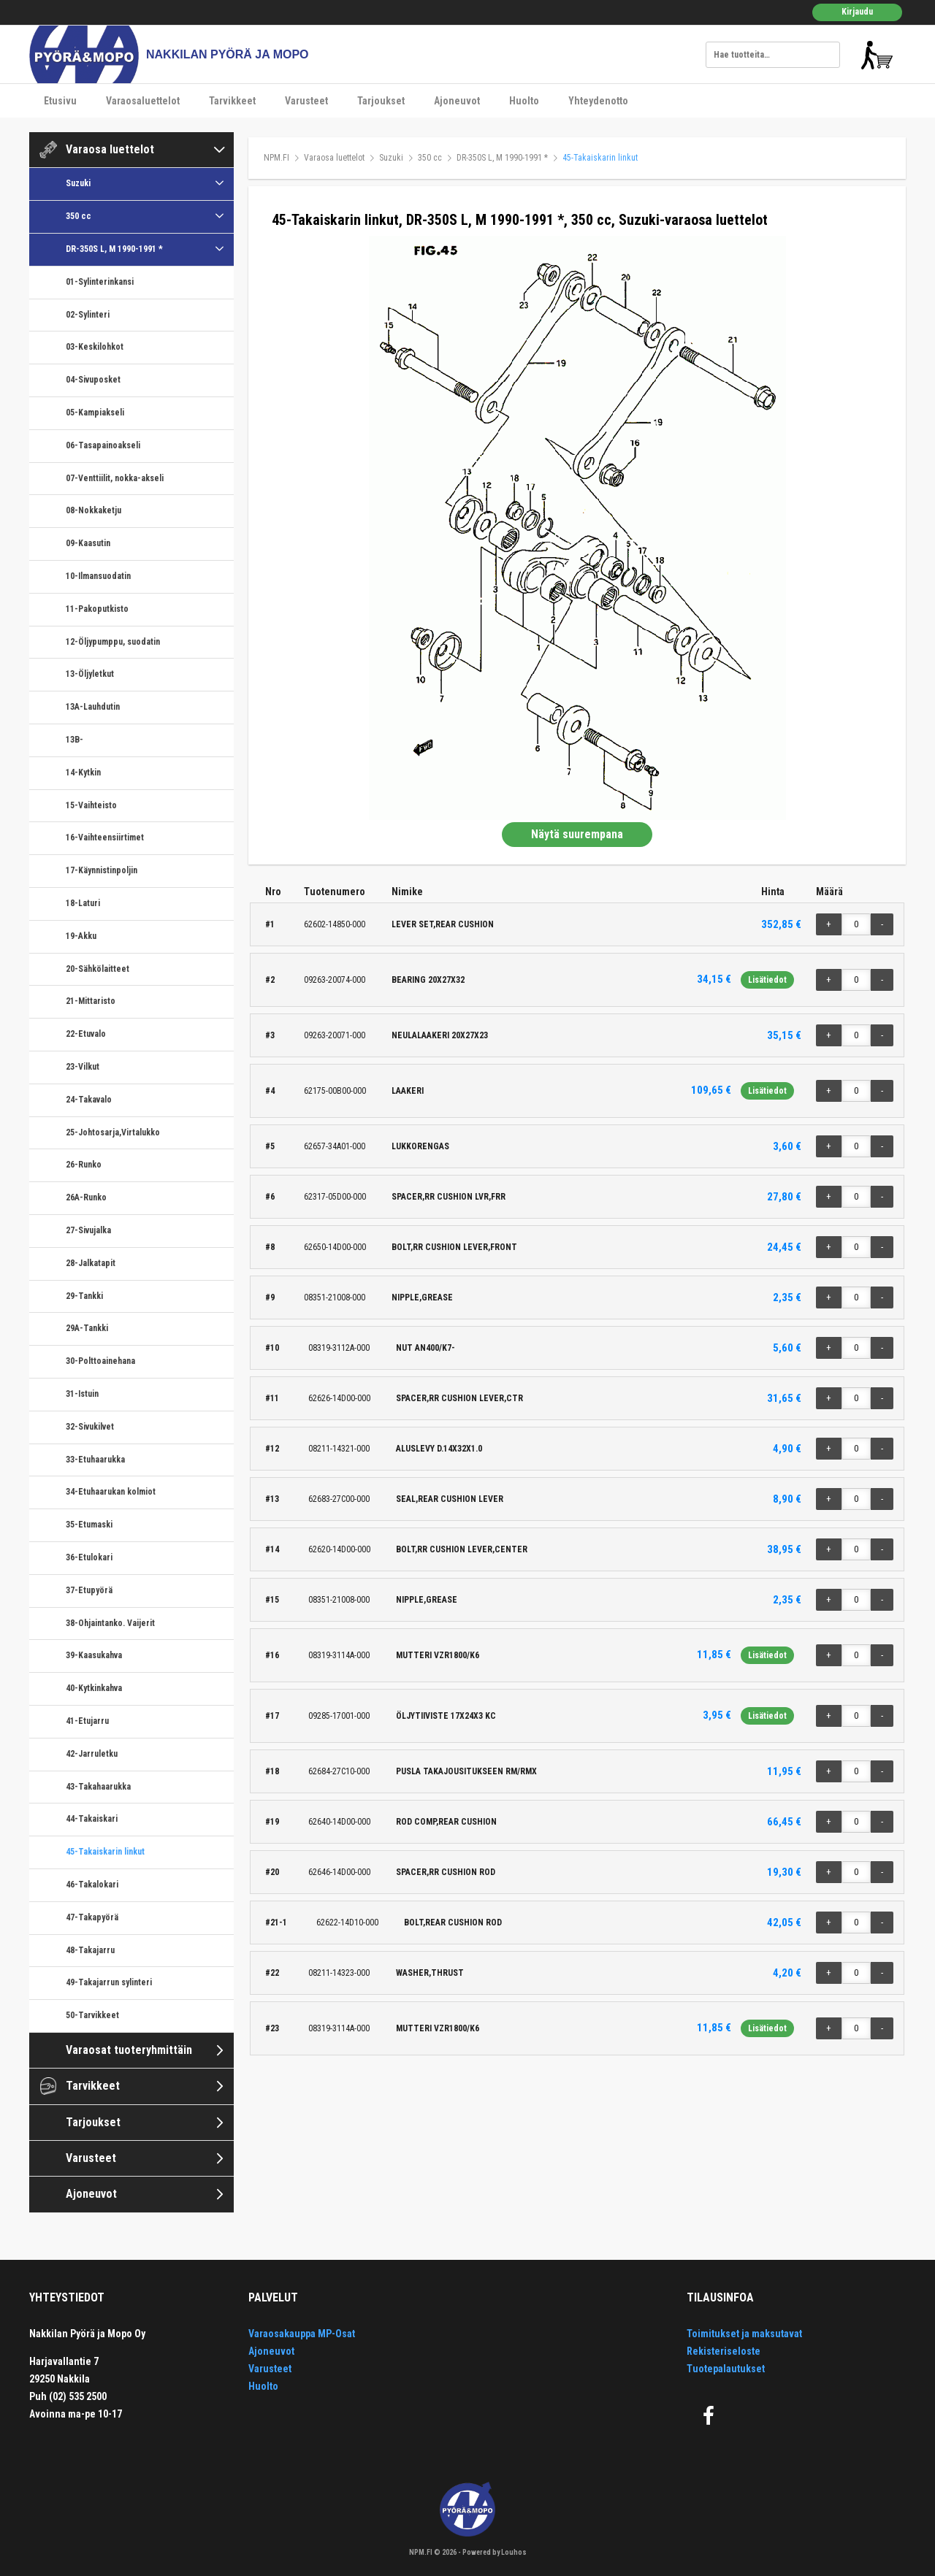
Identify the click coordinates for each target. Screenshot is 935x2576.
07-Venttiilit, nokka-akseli (115, 478)
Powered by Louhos (494, 2552)
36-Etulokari (89, 1557)
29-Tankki (84, 1296)
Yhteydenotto (598, 101)
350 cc (78, 216)
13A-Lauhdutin (93, 707)
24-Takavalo (89, 1100)
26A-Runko (86, 1197)
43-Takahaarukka (98, 1787)
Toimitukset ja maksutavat (744, 2333)
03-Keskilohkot (94, 347)
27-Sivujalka (88, 1230)
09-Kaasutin (88, 543)
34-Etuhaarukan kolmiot (111, 1492)
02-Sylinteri (88, 315)
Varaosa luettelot (110, 149)
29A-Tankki (87, 1328)
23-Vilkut (82, 1067)
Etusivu (60, 101)
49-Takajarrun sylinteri (109, 1982)
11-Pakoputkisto (97, 609)
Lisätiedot (767, 980)
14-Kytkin (83, 772)
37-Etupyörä (89, 1590)
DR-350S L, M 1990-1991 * (114, 249)
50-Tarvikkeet (92, 2015)
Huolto (524, 101)
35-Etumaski (89, 1524)
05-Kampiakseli (95, 412)
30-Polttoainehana (100, 1361)
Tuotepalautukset (726, 2368)
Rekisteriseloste (723, 2351)
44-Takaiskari (92, 1819)
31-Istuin (82, 1394)
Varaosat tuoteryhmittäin (129, 2050)
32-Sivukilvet (90, 1427)
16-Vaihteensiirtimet (105, 837)
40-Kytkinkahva (94, 1688)
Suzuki (78, 183)
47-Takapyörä (92, 1917)
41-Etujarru (87, 1721)
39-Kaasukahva (94, 1655)
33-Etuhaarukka (95, 1459)
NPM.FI (276, 158)
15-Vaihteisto (91, 805)
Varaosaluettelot (143, 101)
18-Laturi (83, 903)
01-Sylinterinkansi (100, 282)
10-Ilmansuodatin (98, 576)
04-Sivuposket (93, 380)
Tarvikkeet (232, 101)
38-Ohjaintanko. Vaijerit (110, 1623)
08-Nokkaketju (93, 510)
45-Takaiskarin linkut (105, 1852)
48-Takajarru (90, 1950)
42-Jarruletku (92, 1754)
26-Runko (84, 1164)
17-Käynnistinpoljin (101, 870)
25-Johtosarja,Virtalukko (113, 1132)
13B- (74, 740)
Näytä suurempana (577, 834)
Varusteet (306, 101)
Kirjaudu (857, 12)
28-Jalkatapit (90, 1263)
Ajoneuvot (457, 101)
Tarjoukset (381, 101)
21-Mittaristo (90, 1001)
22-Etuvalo (86, 1034)
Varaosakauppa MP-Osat (301, 2333)
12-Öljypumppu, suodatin (113, 642)
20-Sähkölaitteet (97, 969)
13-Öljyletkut (90, 674)
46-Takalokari (92, 1884)
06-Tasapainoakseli (103, 445)
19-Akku (81, 936)
